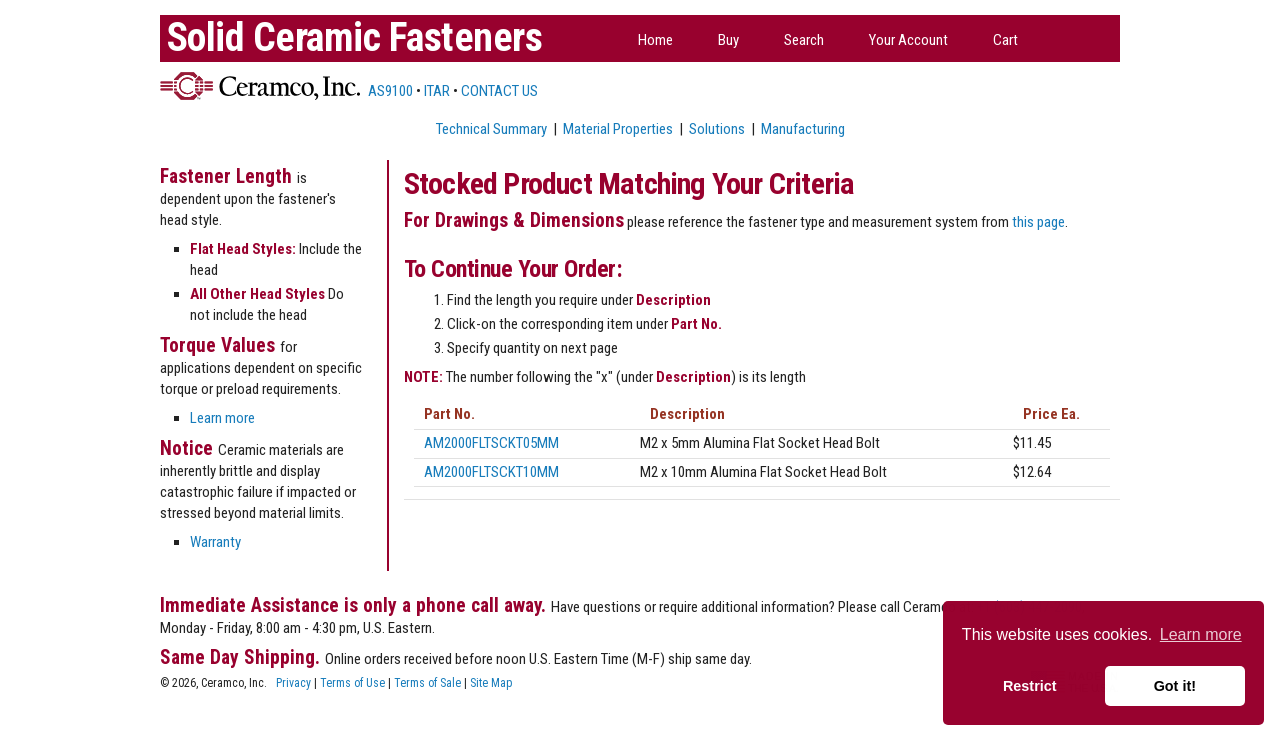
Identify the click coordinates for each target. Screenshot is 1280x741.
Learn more (222, 418)
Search (804, 40)
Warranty (215, 542)
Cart (1005, 40)
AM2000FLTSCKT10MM (491, 472)
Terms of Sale (427, 683)
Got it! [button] (1175, 686)
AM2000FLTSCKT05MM (491, 443)
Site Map (491, 683)
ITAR (437, 91)
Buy (728, 40)
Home (655, 40)
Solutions (717, 129)
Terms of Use (352, 683)
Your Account (908, 40)
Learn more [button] (1201, 634)
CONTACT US (499, 91)
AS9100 (389, 91)
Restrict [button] (1030, 686)
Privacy (293, 683)
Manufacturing (803, 129)
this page (1038, 222)
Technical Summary (491, 129)
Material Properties (618, 129)
